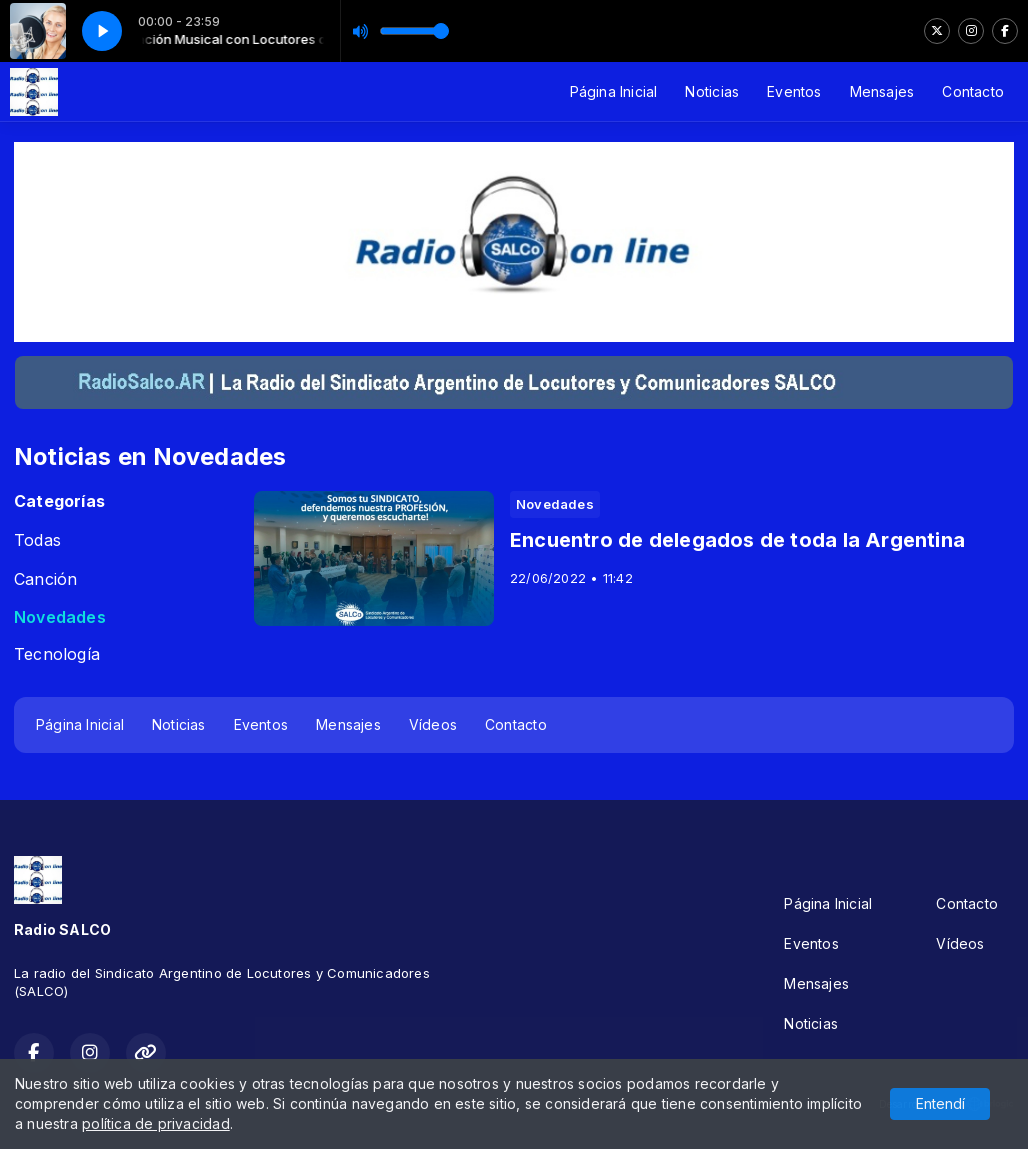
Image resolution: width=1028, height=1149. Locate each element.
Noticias (712, 91)
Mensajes (882, 91)
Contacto (973, 91)
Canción (45, 579)
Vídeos (433, 724)
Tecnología (57, 654)
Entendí (940, 1103)
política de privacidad (156, 1123)
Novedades (60, 617)
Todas (37, 540)
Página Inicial (614, 91)
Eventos (794, 91)
